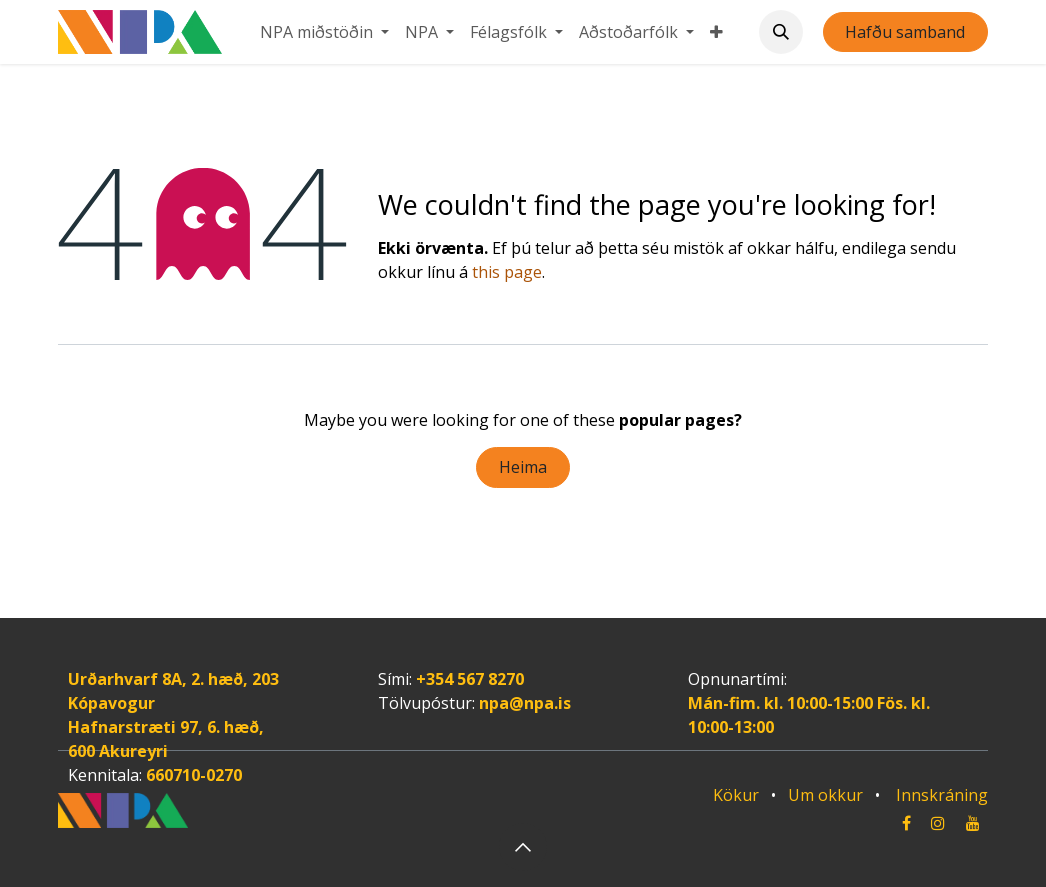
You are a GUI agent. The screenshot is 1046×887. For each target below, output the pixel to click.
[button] (781, 32)
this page (507, 272)
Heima (523, 467)
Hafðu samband (905, 32)
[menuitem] (324, 32)
